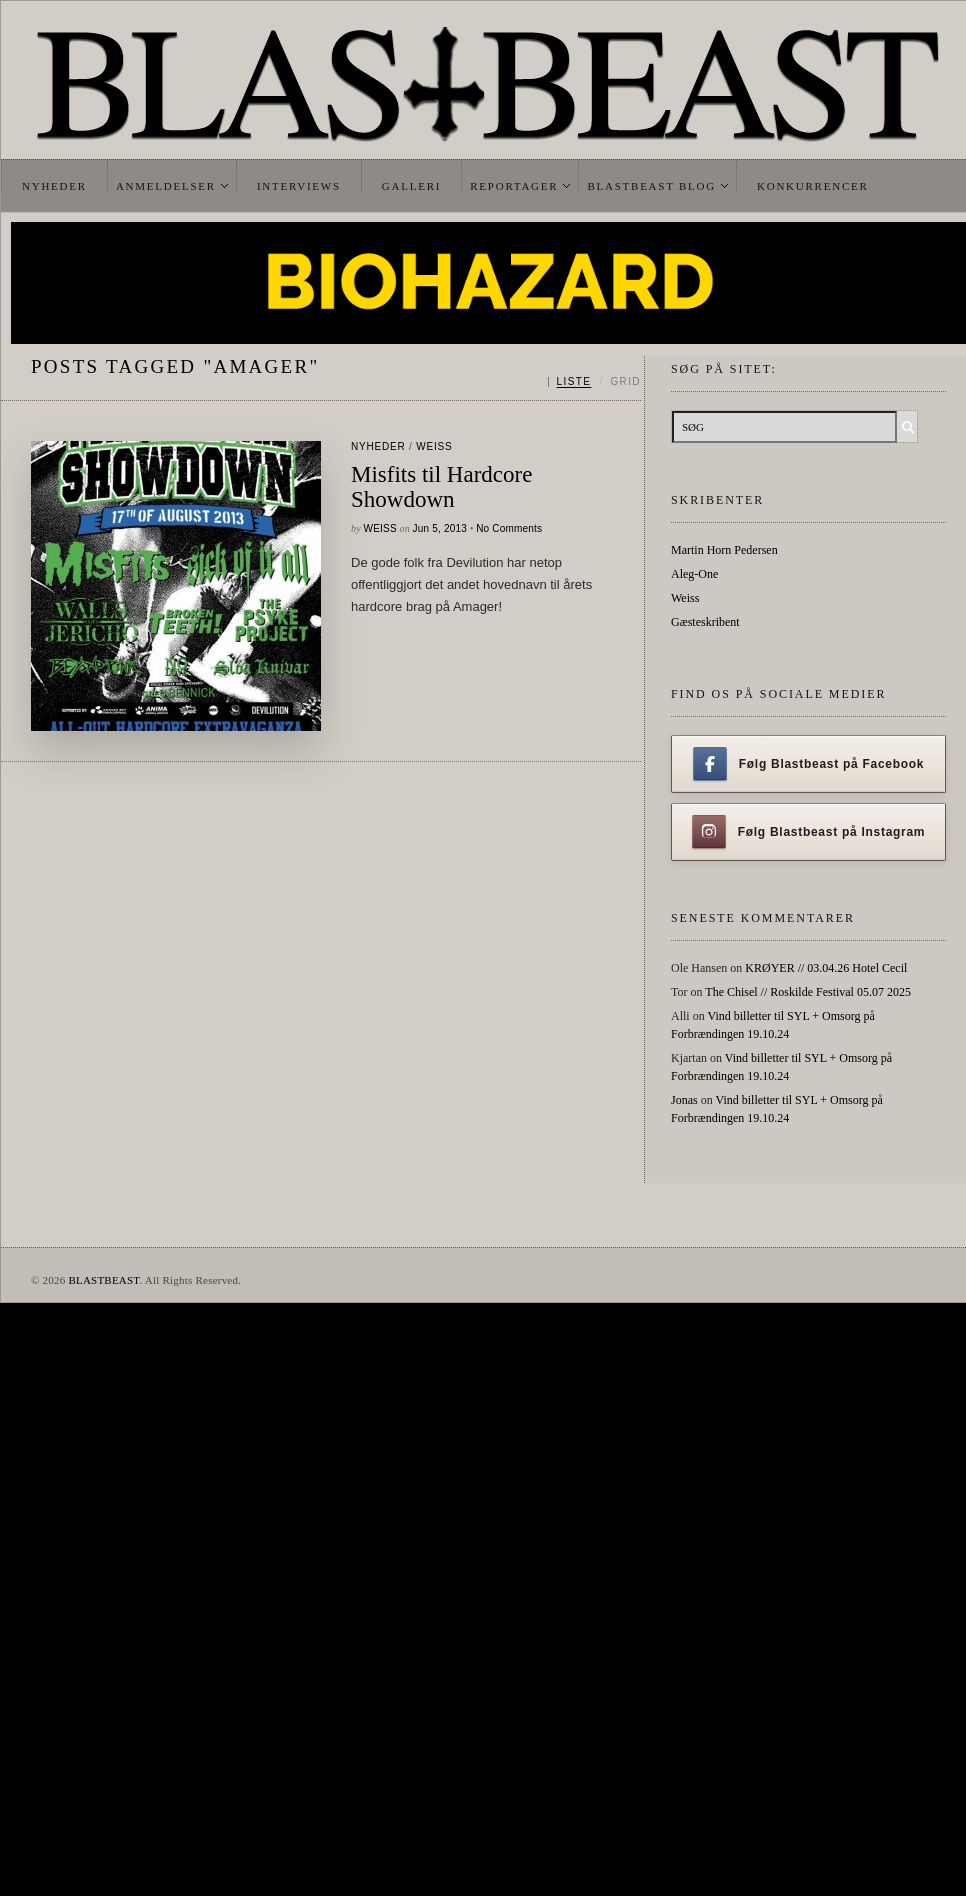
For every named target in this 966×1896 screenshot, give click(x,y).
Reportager (514, 186)
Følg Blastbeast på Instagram (809, 832)
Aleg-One (694, 574)
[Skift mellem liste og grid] (594, 382)
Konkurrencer (813, 186)
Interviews (299, 186)
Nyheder (54, 186)
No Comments (509, 528)
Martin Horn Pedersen (724, 550)
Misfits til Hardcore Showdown (441, 487)
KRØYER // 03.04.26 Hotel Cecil (826, 968)
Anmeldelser (166, 186)
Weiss (434, 446)
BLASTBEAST (103, 1280)
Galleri (411, 186)
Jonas (684, 1100)
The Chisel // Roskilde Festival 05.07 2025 (808, 992)
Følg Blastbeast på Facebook (808, 764)
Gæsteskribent (705, 622)
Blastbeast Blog (651, 186)
